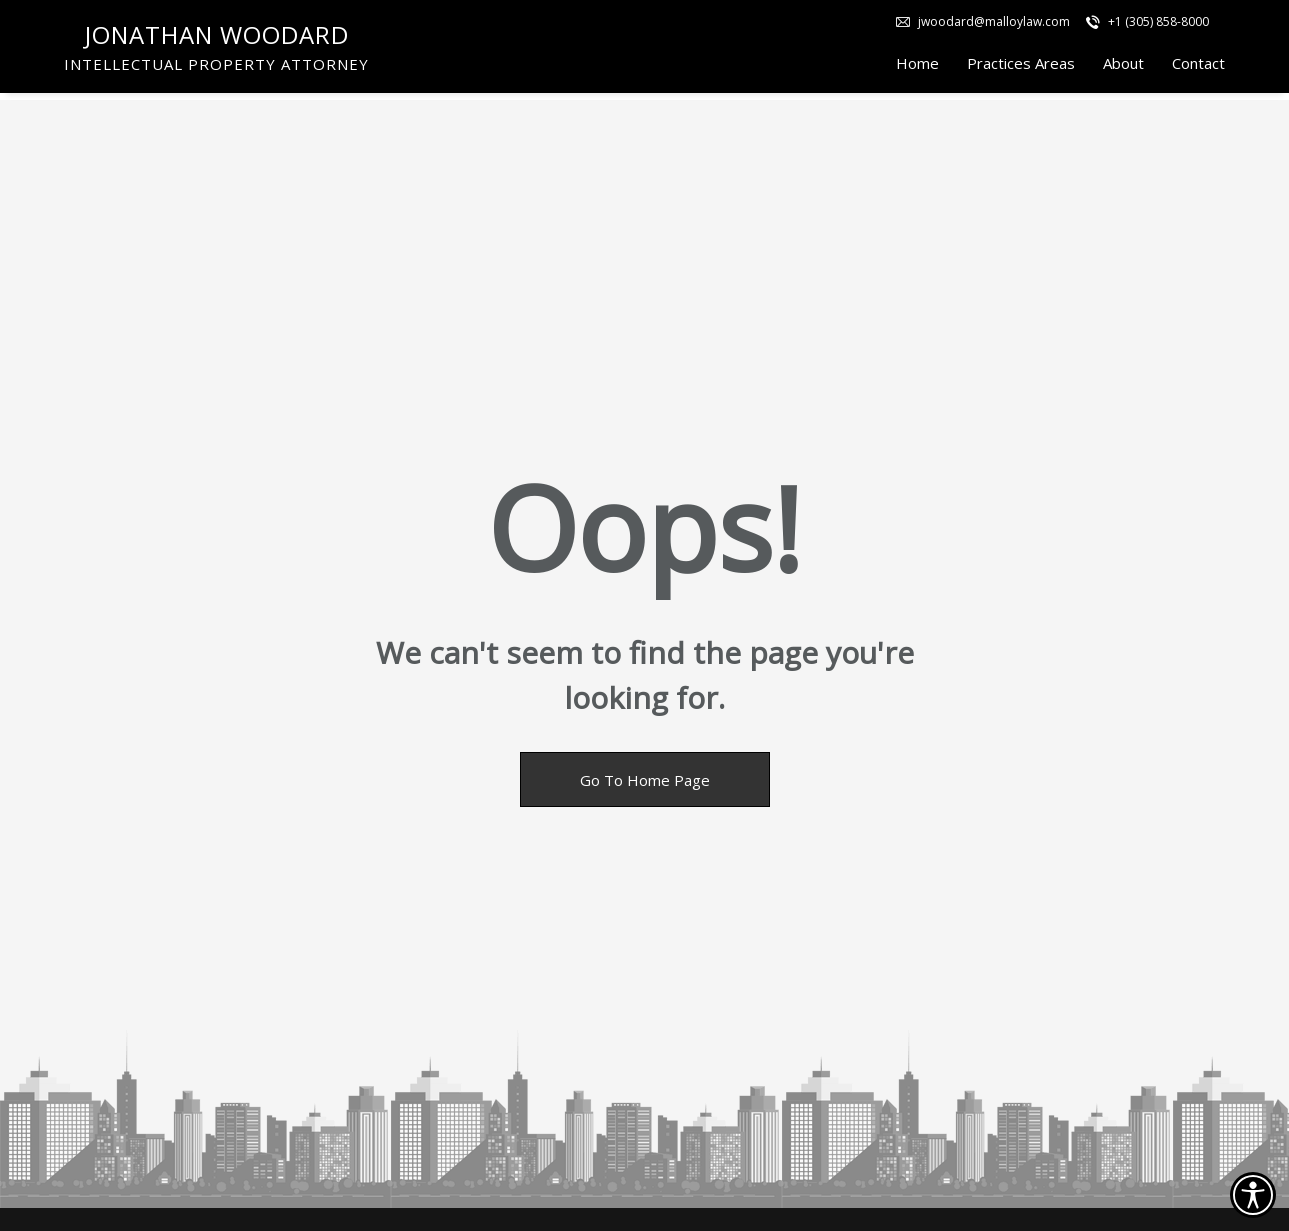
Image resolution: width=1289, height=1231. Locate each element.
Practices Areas (1021, 67)
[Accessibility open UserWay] (1253, 1195)
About (1123, 67)
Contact (1198, 67)
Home (917, 67)
